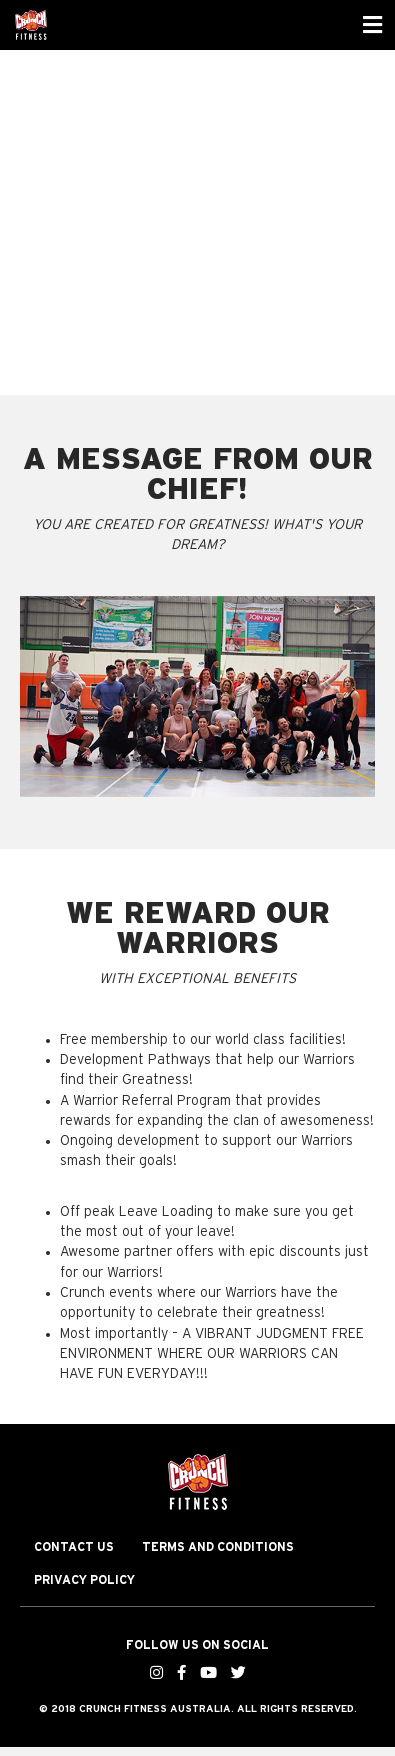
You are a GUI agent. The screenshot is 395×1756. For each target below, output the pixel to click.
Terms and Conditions (218, 1547)
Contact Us (74, 1547)
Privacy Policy (84, 1580)
